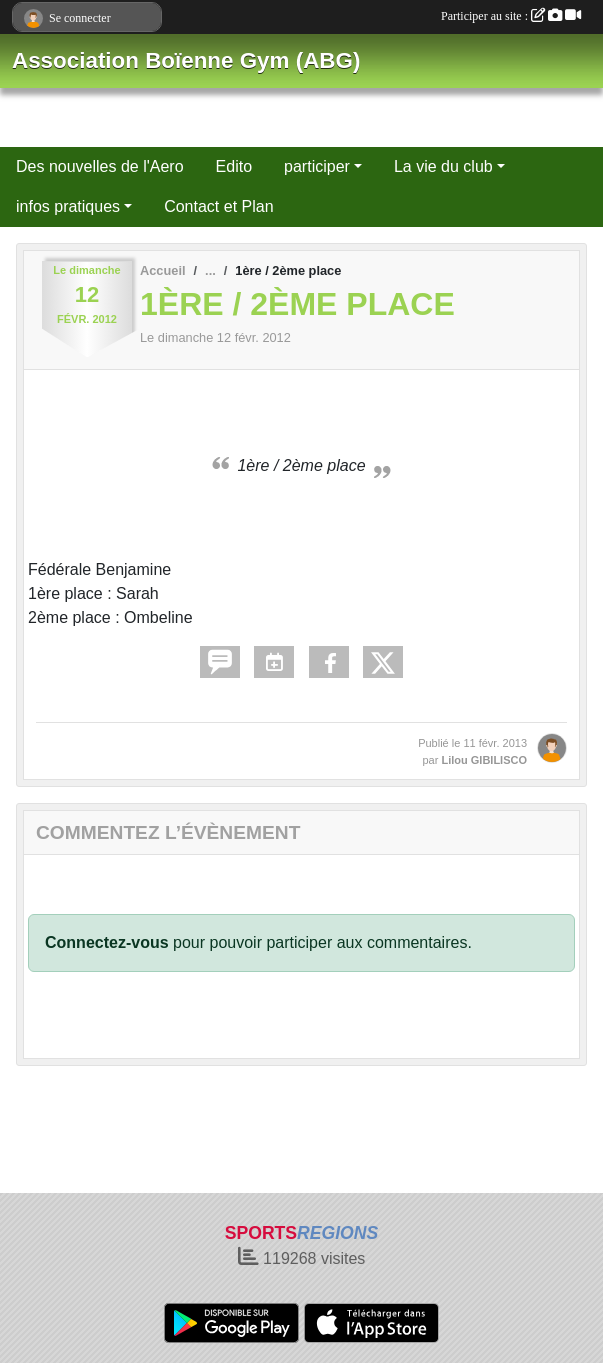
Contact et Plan (218, 206)
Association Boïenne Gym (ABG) (186, 60)
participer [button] (317, 166)
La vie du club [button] (443, 166)
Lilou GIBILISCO (484, 760)
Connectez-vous (107, 942)
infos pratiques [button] (68, 206)
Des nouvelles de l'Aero (100, 166)
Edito (234, 166)
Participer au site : (511, 16)
